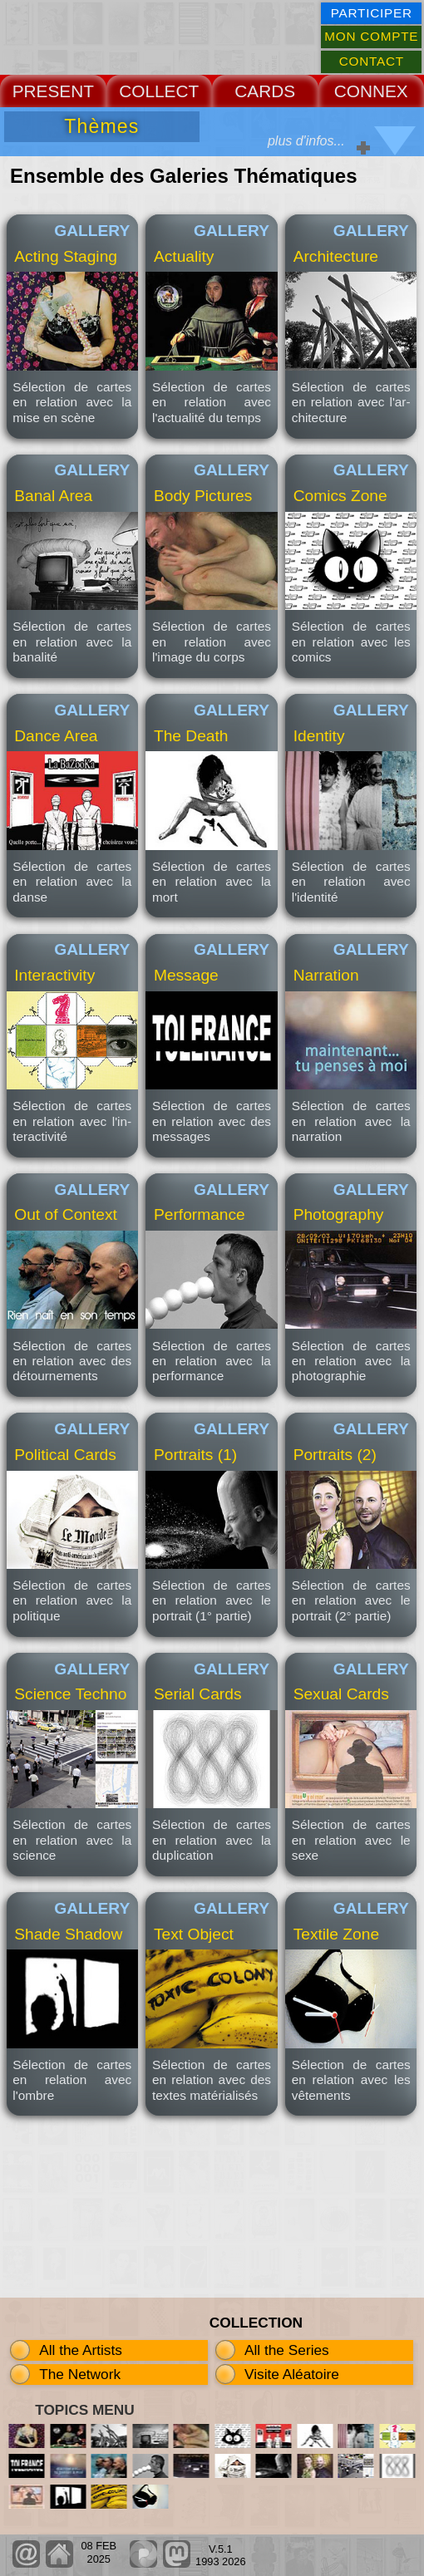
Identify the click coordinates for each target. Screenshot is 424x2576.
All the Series (286, 2350)
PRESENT (53, 91)
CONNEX (371, 91)
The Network (80, 2374)
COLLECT (159, 91)
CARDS (264, 91)
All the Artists (80, 2350)
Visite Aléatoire (291, 2374)
